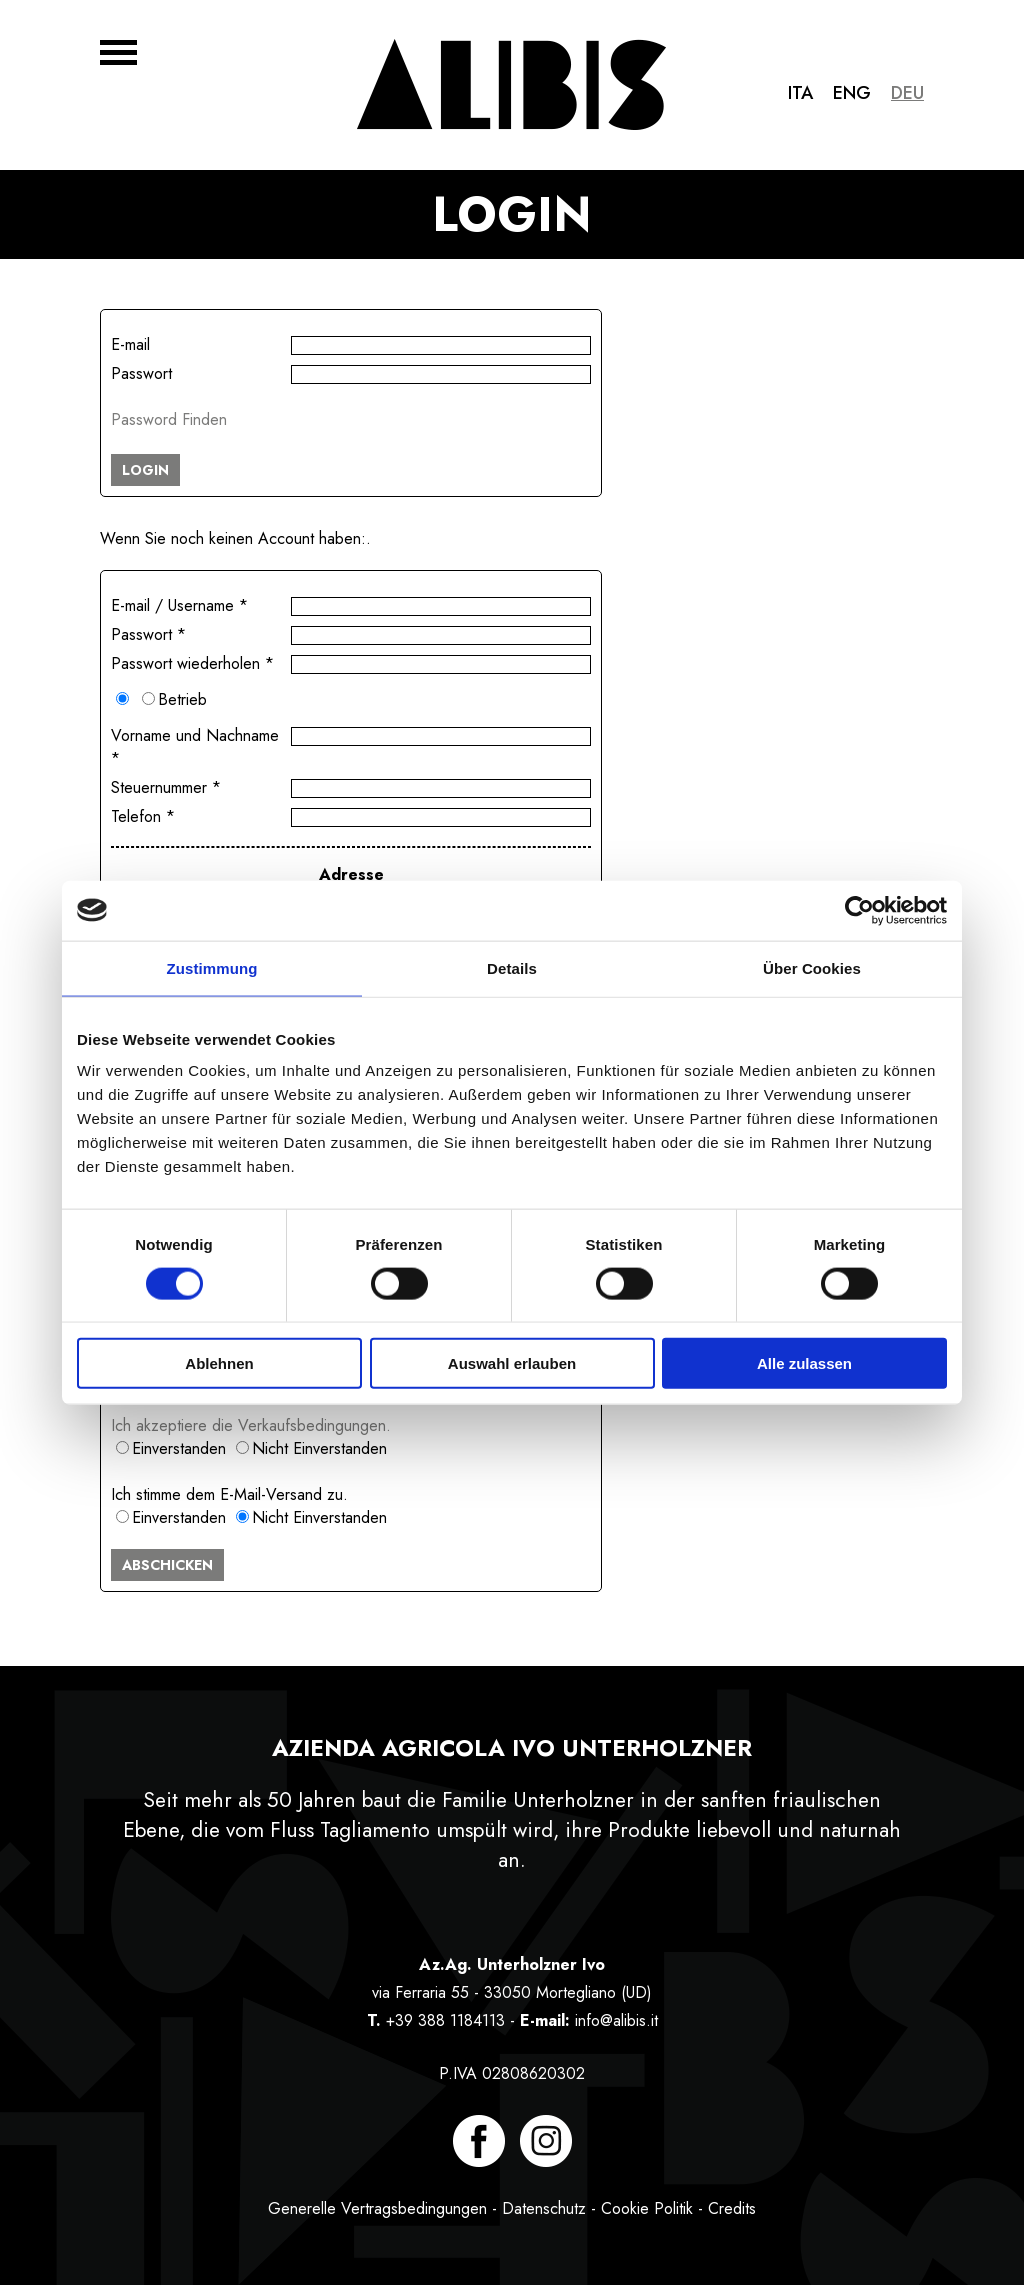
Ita (800, 93)
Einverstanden (179, 1448)
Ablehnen (219, 1363)
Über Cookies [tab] (812, 967)
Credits (732, 2208)
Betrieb (182, 699)
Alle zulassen (804, 1363)
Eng (852, 93)
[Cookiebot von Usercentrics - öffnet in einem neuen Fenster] (859, 910)
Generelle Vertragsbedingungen (377, 2208)
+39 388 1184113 (445, 2020)
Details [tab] (512, 967)
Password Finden (169, 419)
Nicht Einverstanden (319, 1448)
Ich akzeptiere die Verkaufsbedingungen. (251, 1425)
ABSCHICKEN (167, 1565)
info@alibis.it (616, 2020)
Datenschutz (544, 2208)
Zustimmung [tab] (212, 967)
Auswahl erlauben (512, 1363)
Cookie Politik (647, 2208)
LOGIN (145, 470)
